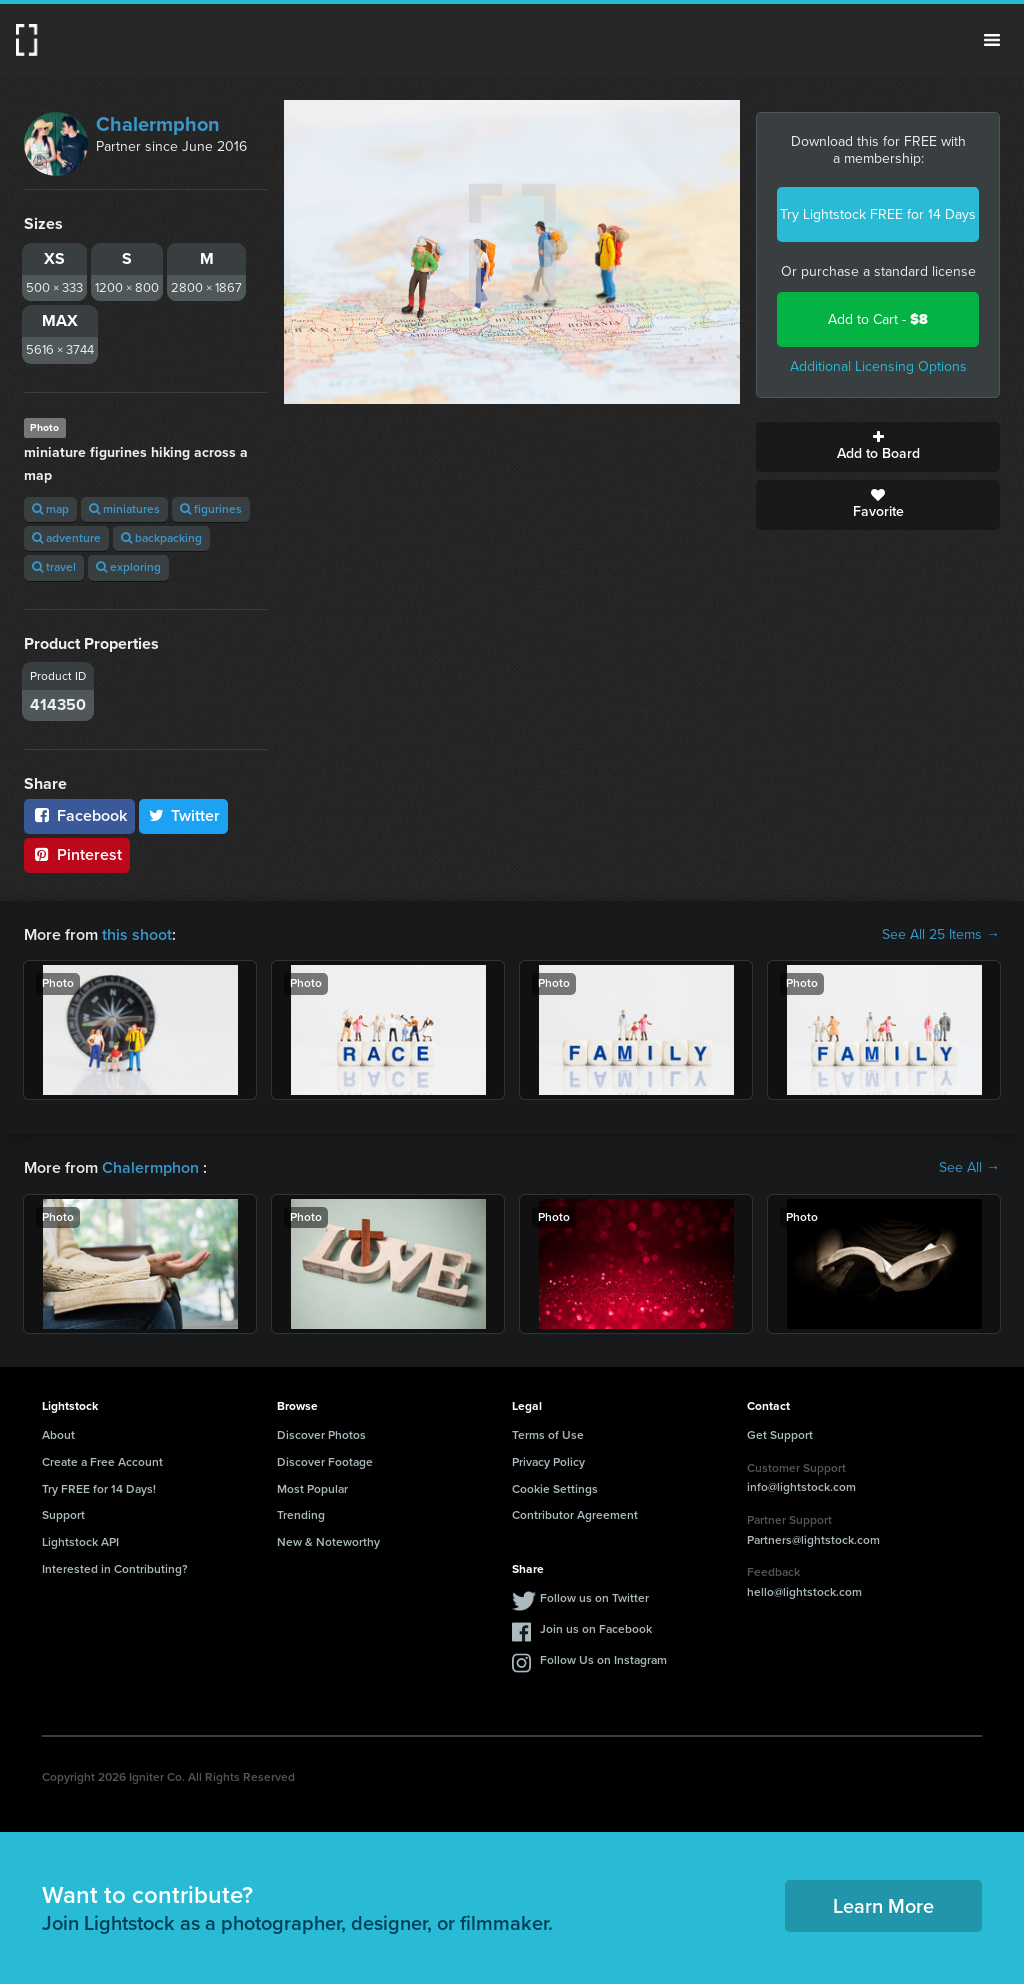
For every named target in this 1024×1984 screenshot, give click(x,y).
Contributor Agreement (575, 1515)
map (50, 509)
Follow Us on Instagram (603, 1660)
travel (54, 567)
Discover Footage (325, 1462)
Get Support (780, 1435)
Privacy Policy (548, 1462)
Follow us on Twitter (594, 1598)
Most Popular (312, 1489)
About (58, 1435)
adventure (66, 538)
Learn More (883, 1906)
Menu (992, 40)
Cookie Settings (555, 1489)
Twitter (184, 815)
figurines (211, 509)
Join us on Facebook (596, 1629)
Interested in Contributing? (115, 1569)
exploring (128, 567)
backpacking (161, 538)
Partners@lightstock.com (813, 1540)
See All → (969, 1168)
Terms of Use (548, 1435)
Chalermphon (158, 124)
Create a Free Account (102, 1462)
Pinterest (77, 854)
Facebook (79, 815)
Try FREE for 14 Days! (99, 1489)
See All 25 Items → (941, 935)
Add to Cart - (878, 319)
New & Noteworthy (328, 1542)
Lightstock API (80, 1542)
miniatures (124, 509)
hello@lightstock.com (804, 1592)
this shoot (137, 934)
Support (63, 1515)
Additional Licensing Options (878, 366)
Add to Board (878, 447)
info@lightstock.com (801, 1487)
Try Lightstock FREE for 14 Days (878, 214)
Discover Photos (321, 1435)
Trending (301, 1515)
